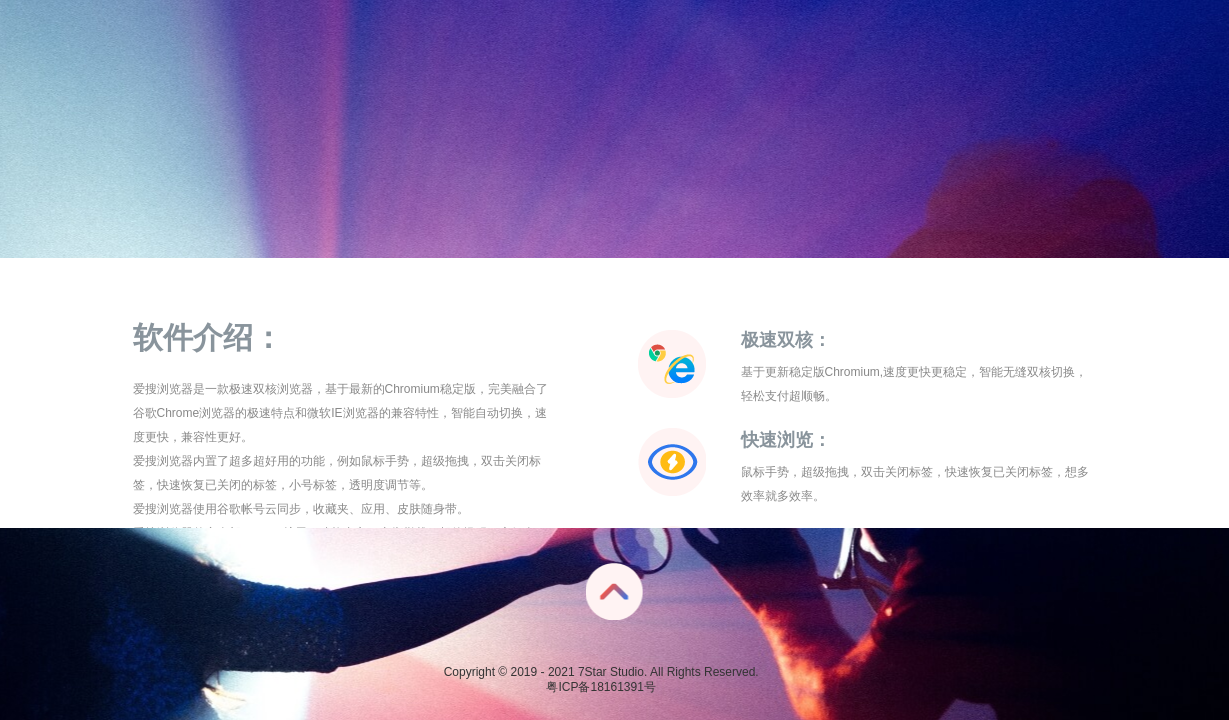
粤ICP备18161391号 (600, 687)
